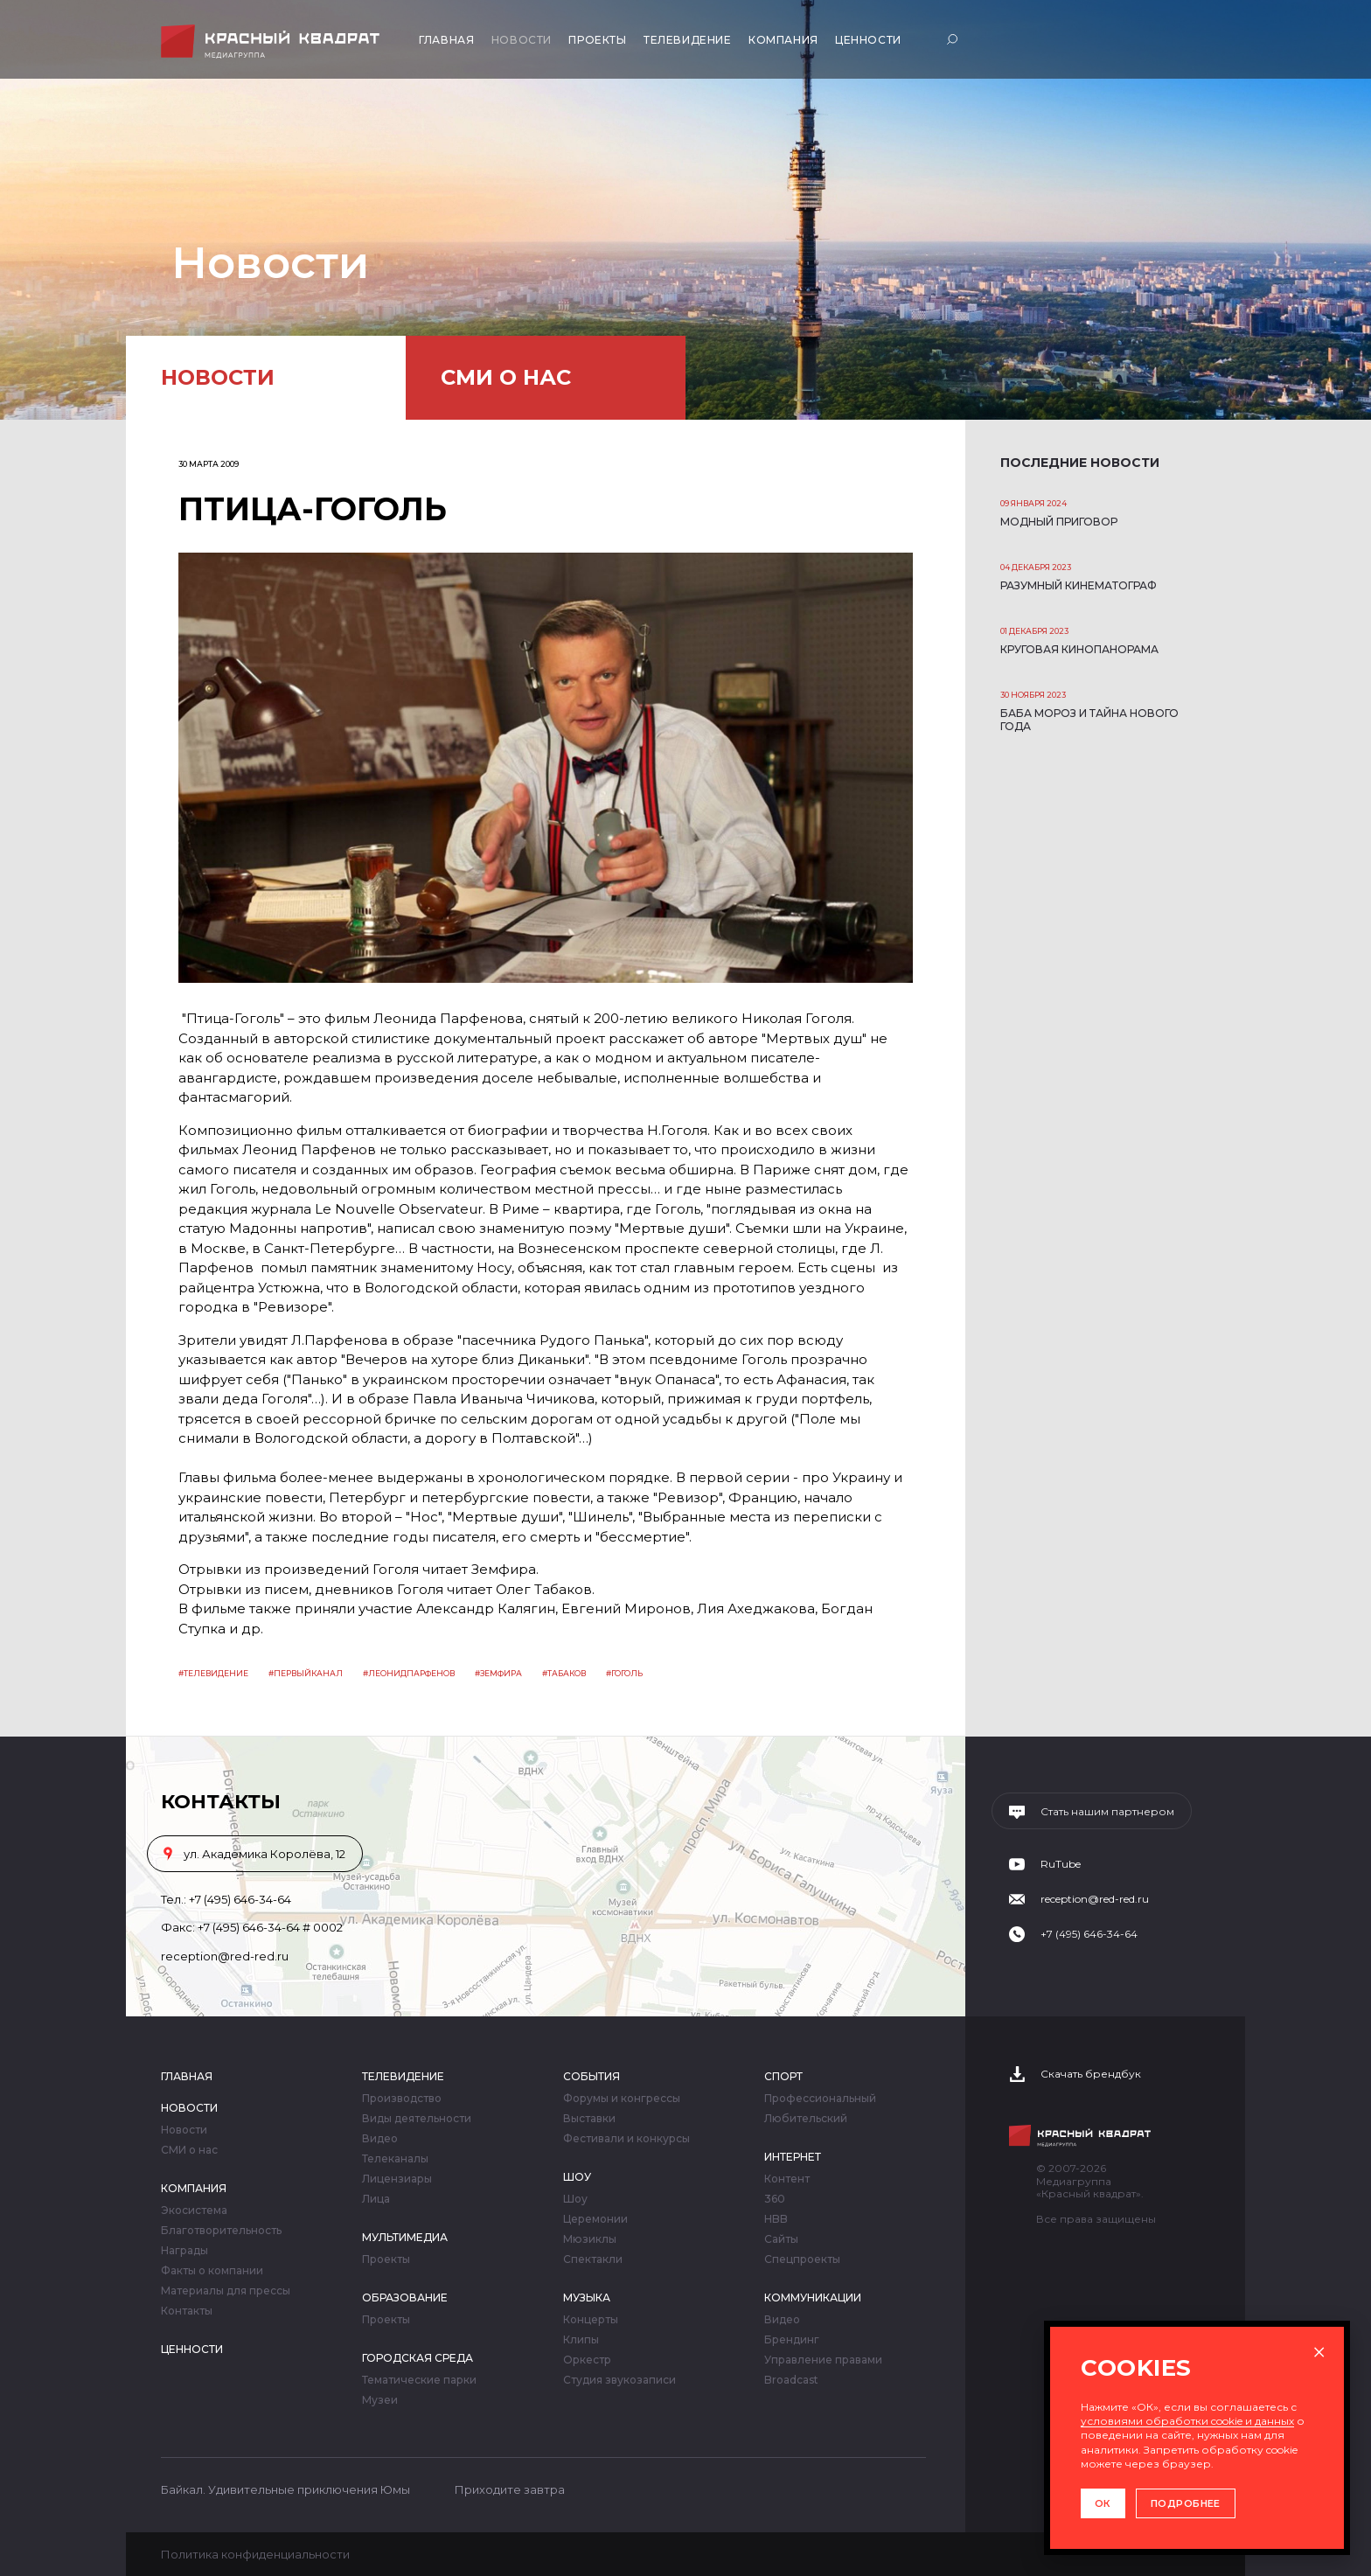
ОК (1103, 2503)
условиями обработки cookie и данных (1187, 2420)
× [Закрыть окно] (1319, 2352)
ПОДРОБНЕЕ (1186, 2503)
